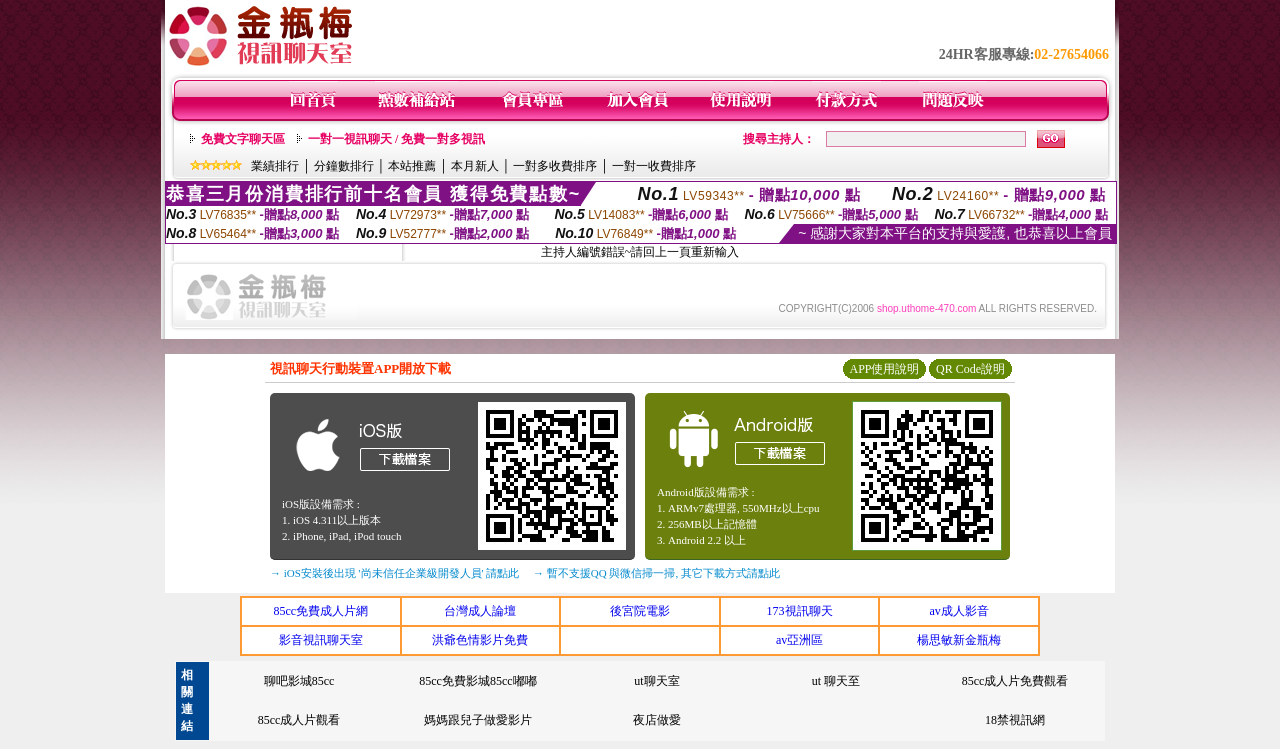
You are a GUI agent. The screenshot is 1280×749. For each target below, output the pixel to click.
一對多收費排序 (555, 166)
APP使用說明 (884, 369)
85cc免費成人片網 (320, 611)
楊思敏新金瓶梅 (959, 640)
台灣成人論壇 (480, 611)
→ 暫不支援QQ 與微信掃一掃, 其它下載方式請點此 (656, 573)
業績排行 (275, 166)
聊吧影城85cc (299, 681)
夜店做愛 (657, 720)
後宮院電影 (640, 611)
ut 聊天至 (836, 681)
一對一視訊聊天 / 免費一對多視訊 (396, 139)
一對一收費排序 (654, 166)
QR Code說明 (970, 369)
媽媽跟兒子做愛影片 (478, 720)
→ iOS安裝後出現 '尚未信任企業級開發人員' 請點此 (394, 573)
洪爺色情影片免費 (480, 640)
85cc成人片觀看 (299, 720)
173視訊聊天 (800, 611)
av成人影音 (959, 611)
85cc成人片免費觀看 (1015, 681)
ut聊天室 (656, 681)
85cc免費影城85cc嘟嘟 (477, 681)
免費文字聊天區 (243, 139)
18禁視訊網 (1015, 720)
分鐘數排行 (344, 166)
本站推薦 (412, 166)
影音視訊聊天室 (321, 640)
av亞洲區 (799, 640)
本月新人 (475, 166)
